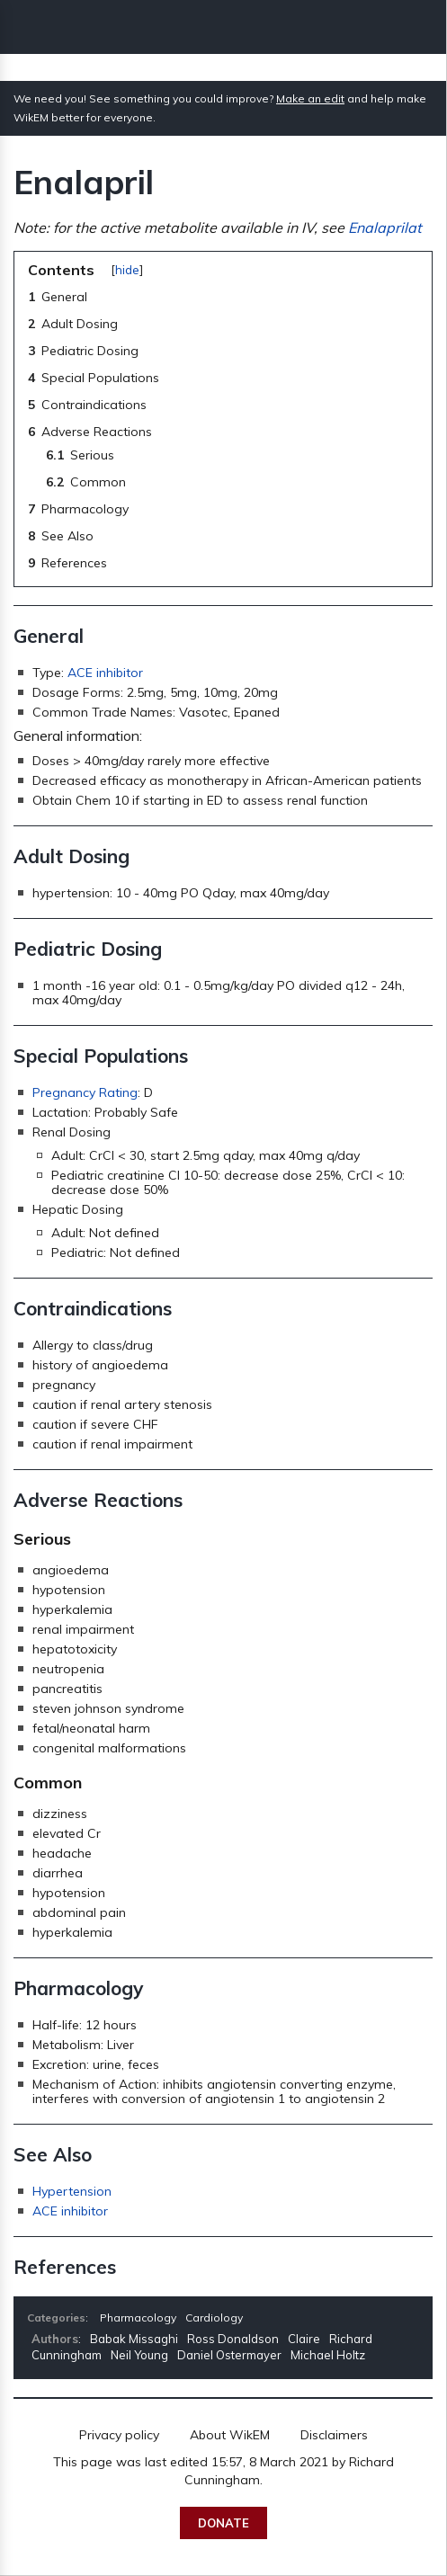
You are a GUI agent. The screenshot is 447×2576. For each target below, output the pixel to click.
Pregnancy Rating (85, 1092)
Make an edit (310, 98)
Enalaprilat (385, 227)
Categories (56, 2317)
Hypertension (72, 2191)
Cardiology (214, 2317)
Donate (223, 2523)
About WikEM (230, 2435)
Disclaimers (334, 2435)
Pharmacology (138, 2317)
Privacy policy (119, 2435)
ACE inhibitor (105, 672)
